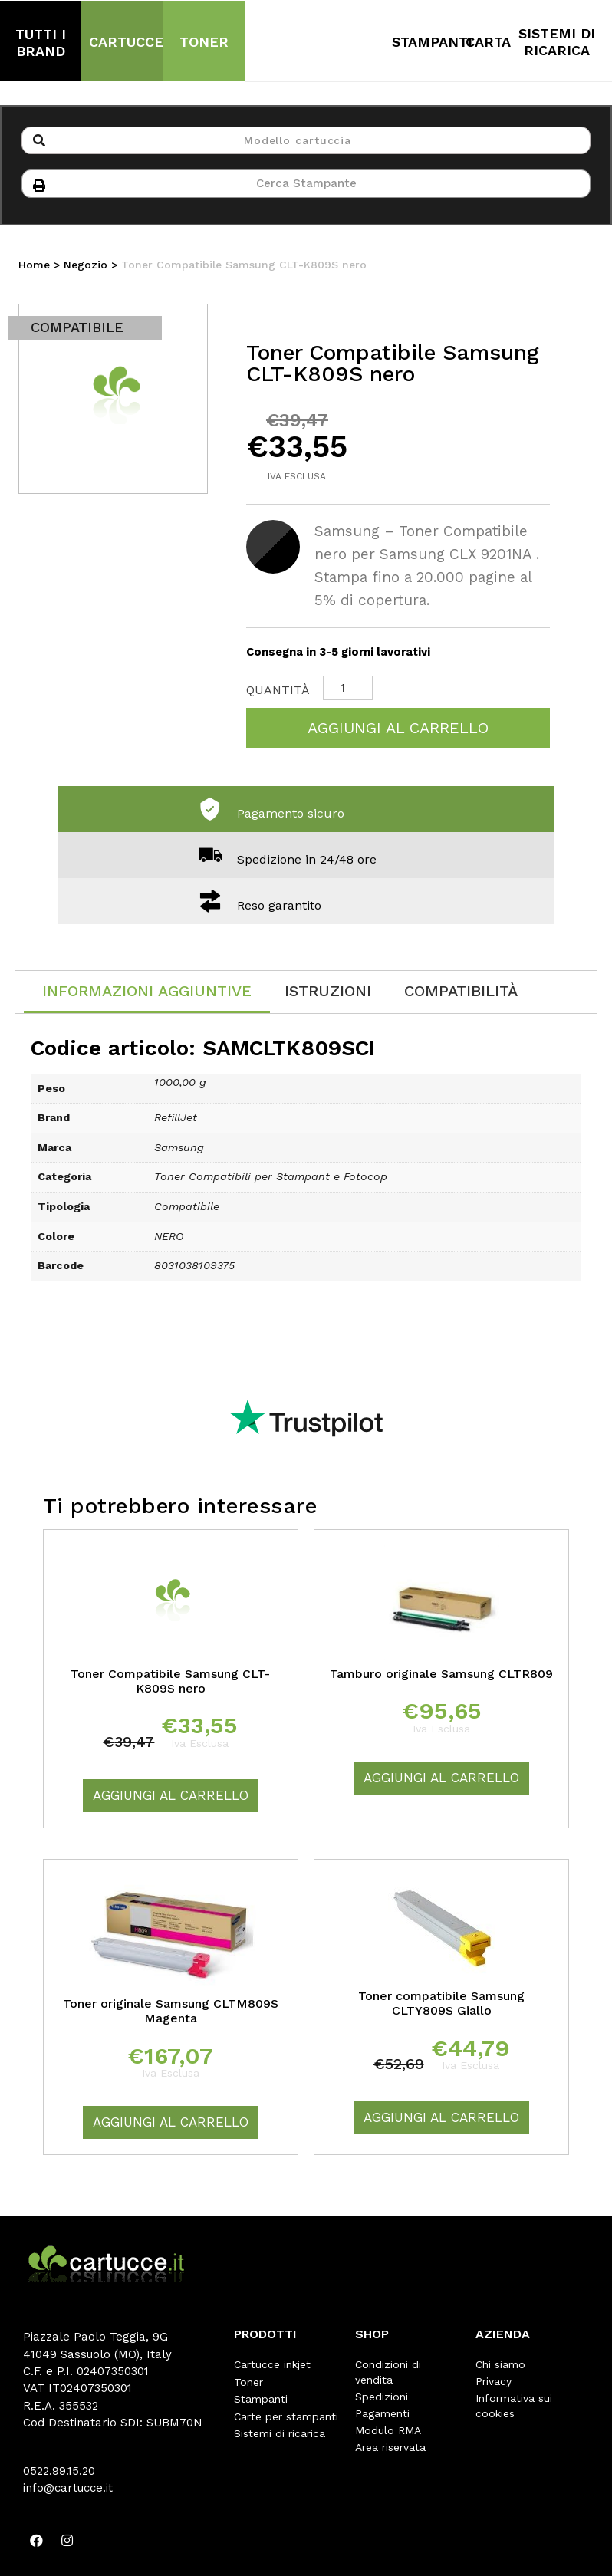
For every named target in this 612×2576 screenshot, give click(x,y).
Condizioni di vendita (388, 2373)
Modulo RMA (388, 2432)
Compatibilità (461, 992)
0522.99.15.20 (59, 2472)
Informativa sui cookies (513, 2407)
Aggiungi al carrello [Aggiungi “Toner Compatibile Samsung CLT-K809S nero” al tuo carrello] (170, 1797)
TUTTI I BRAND (40, 42)
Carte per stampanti (286, 2416)
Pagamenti (382, 2415)
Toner (248, 2383)
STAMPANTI (432, 42)
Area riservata (390, 2449)
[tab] (147, 993)
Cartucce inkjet (272, 2366)
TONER (204, 42)
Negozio (85, 266)
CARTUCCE (126, 42)
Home (34, 266)
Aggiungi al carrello (398, 729)
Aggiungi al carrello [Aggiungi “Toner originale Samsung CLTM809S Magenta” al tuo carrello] (170, 2123)
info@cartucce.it (68, 2489)
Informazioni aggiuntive (147, 992)
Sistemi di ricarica (279, 2433)
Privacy (493, 2383)
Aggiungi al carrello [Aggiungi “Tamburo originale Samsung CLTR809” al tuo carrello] (441, 1779)
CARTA (488, 42)
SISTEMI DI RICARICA (556, 41)
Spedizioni (381, 2398)
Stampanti (261, 2399)
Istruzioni (328, 992)
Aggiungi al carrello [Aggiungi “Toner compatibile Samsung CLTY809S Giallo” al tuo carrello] (441, 2119)
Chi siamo (500, 2366)
